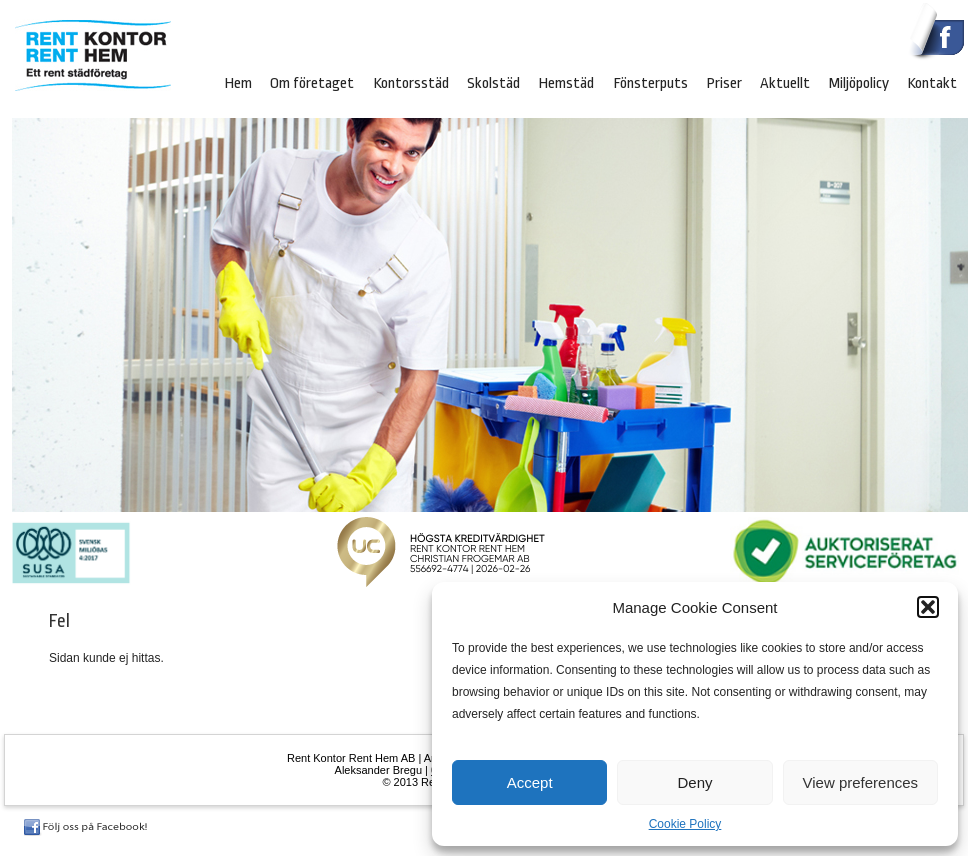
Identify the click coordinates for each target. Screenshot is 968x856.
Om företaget (312, 83)
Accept (530, 782)
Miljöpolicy (859, 83)
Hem (238, 83)
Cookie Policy (685, 824)
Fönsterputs (650, 83)
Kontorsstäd (411, 83)
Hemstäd (566, 83)
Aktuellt (785, 83)
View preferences (861, 782)
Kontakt (932, 83)
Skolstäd (493, 83)
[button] (928, 607)
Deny (694, 782)
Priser (724, 83)
